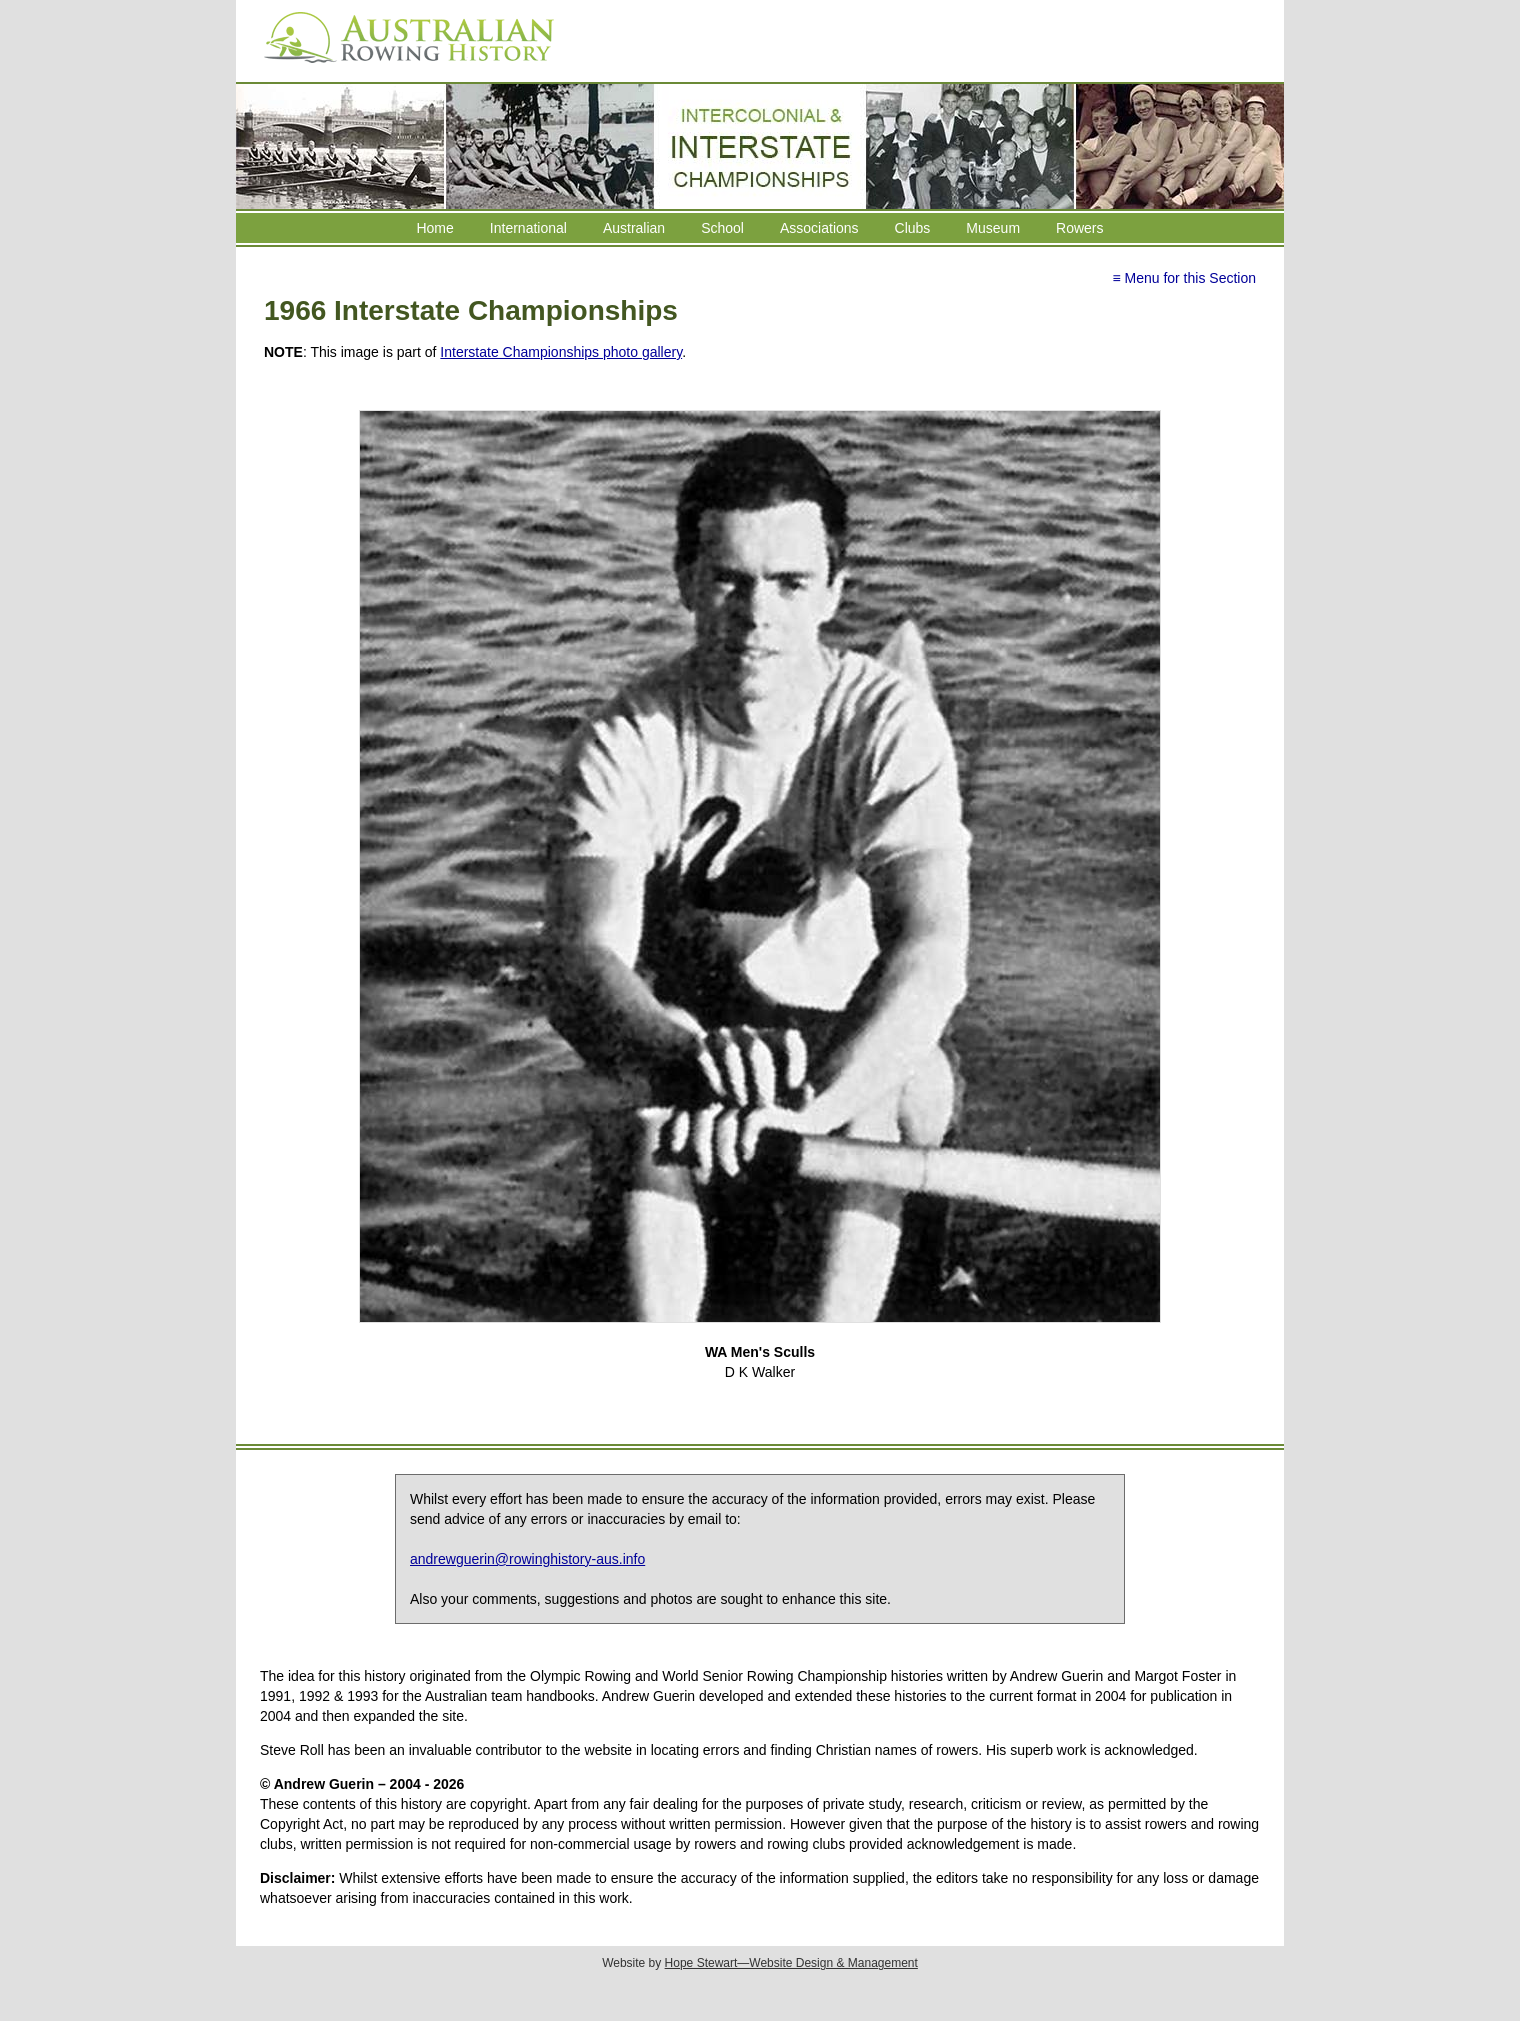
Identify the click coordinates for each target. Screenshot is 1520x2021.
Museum (993, 228)
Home (434, 228)
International (528, 228)
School (722, 228)
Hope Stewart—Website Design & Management (791, 1963)
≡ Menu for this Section (1184, 278)
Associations (819, 228)
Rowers (1079, 228)
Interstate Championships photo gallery (561, 352)
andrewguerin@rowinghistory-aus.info (527, 1559)
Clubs (913, 228)
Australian (634, 228)
